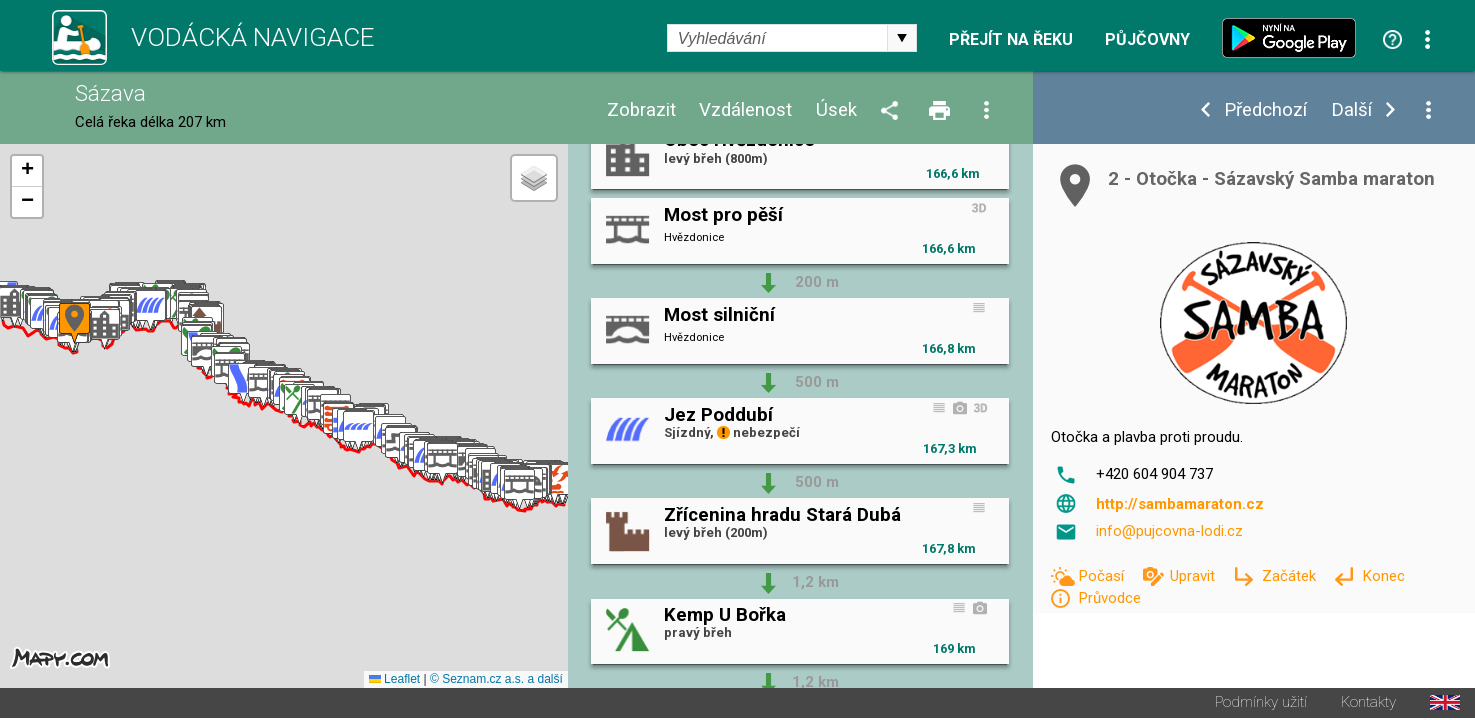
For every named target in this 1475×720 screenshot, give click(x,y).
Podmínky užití (1261, 704)
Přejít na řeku (1011, 40)
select (902, 38)
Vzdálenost (745, 110)
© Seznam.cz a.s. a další (496, 681)
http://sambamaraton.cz (1180, 504)
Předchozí (1265, 110)
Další (1351, 110)
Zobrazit (641, 110)
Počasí (1103, 576)
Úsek (836, 110)
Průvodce (1109, 598)
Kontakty (1368, 704)
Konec (1383, 576)
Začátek (1291, 576)
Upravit (1194, 576)
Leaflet (394, 681)
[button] (554, 485)
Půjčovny (1147, 40)
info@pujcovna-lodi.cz (1169, 531)
